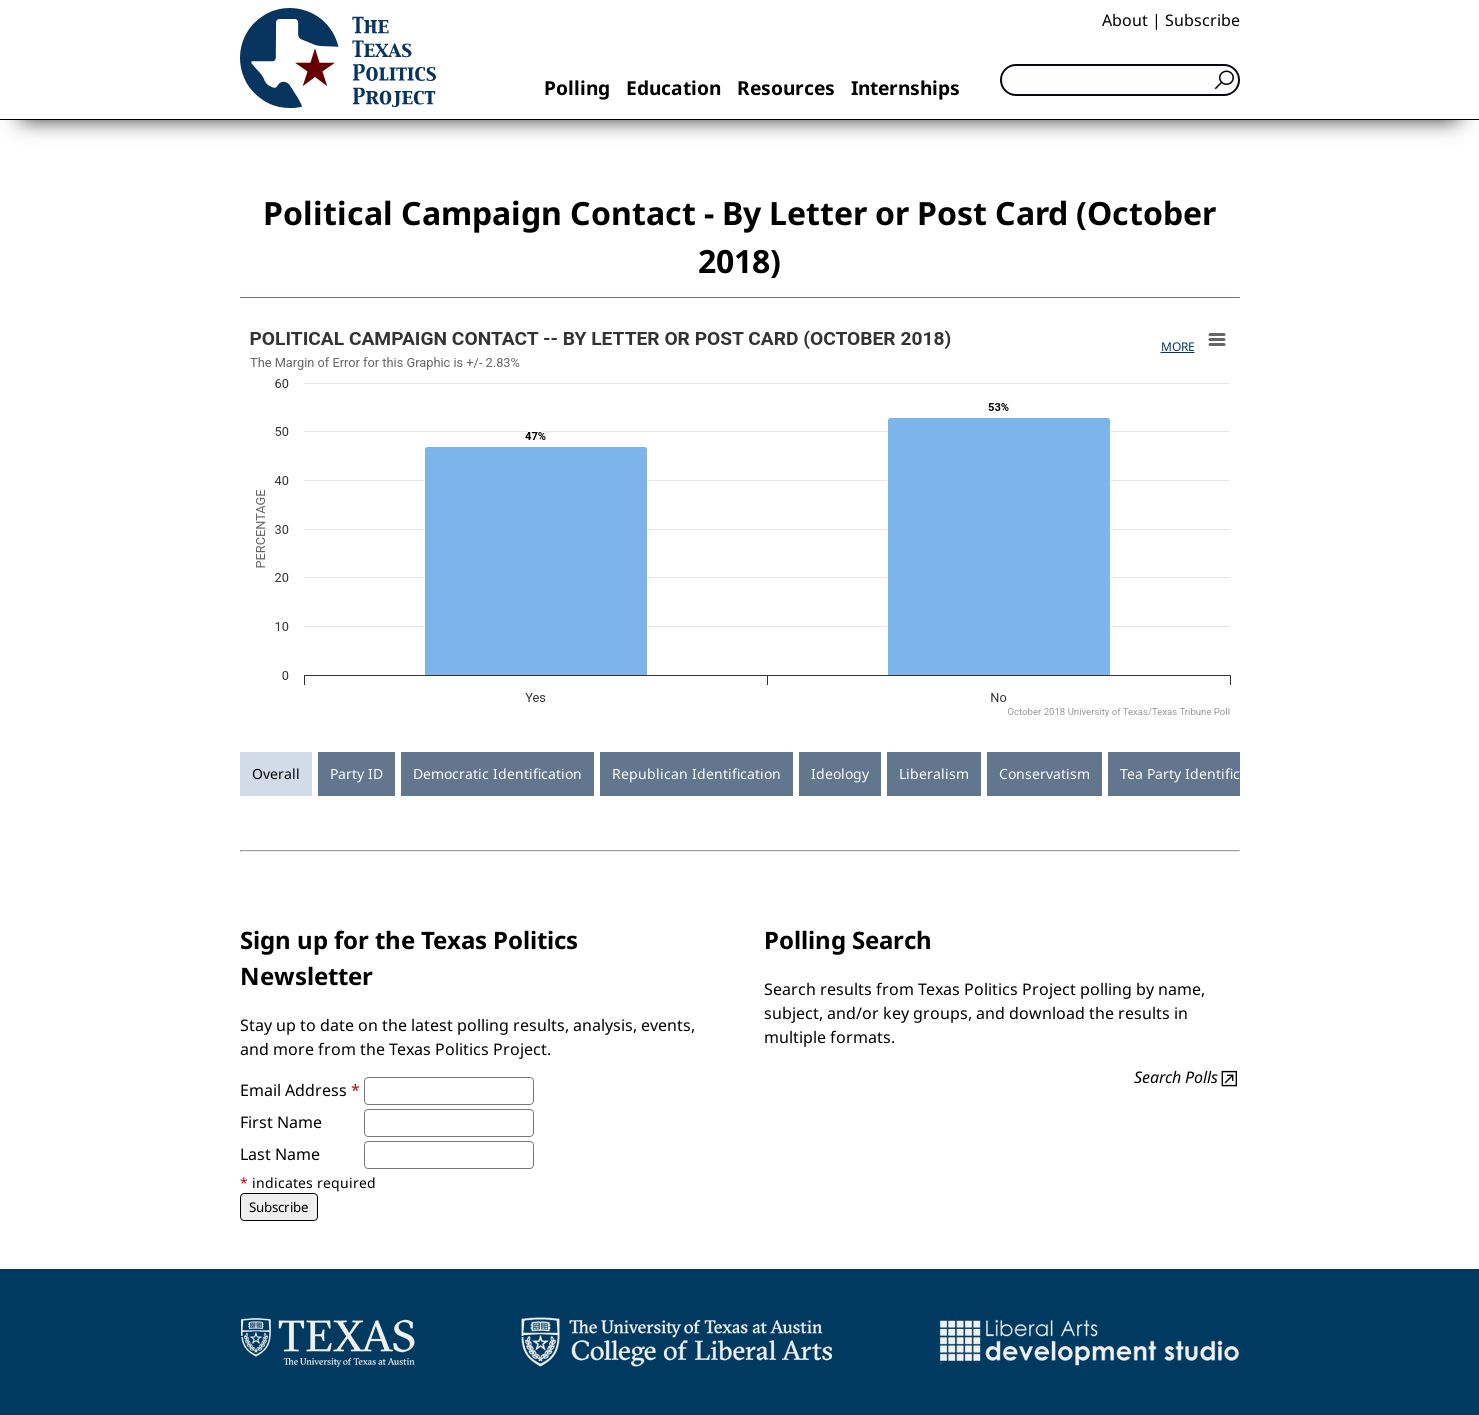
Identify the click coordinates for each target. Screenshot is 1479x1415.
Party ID (356, 773)
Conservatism (1044, 773)
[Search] (1120, 80)
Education (673, 87)
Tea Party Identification (1197, 773)
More (1178, 346)
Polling (577, 87)
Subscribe (1202, 20)
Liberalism (934, 773)
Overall (276, 773)
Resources (786, 87)
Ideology (840, 773)
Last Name (280, 1154)
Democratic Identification (497, 773)
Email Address (300, 1090)
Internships (905, 87)
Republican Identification (696, 773)
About (1125, 20)
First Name (281, 1122)
